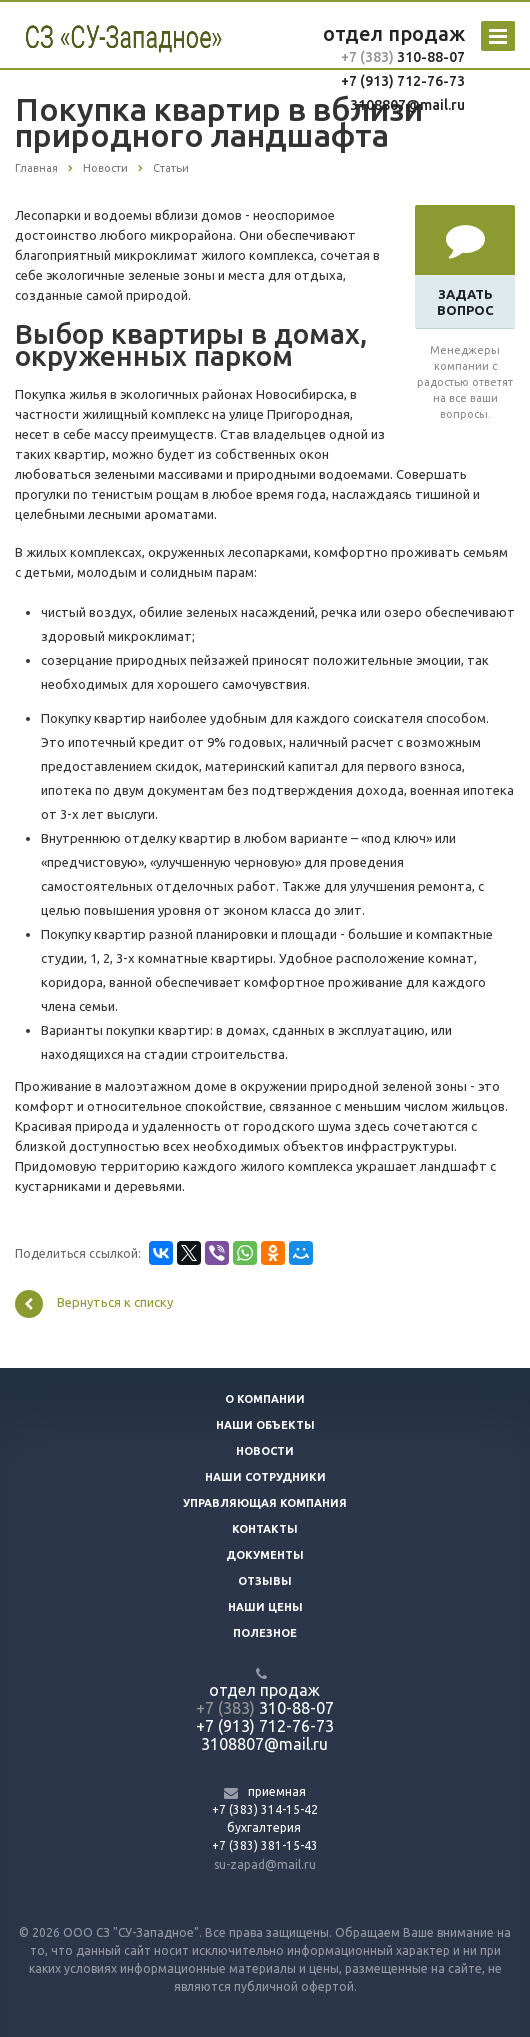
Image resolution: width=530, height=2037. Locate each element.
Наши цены (265, 1607)
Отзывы (265, 1581)
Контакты (265, 1529)
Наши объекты (265, 1425)
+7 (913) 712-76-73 (403, 81)
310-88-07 (429, 57)
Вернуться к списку (94, 1304)
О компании (265, 1399)
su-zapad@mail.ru (265, 1864)
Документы (265, 1555)
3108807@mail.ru (407, 105)
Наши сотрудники (265, 1477)
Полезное (265, 1633)
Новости (265, 1451)
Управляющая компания (265, 1503)
